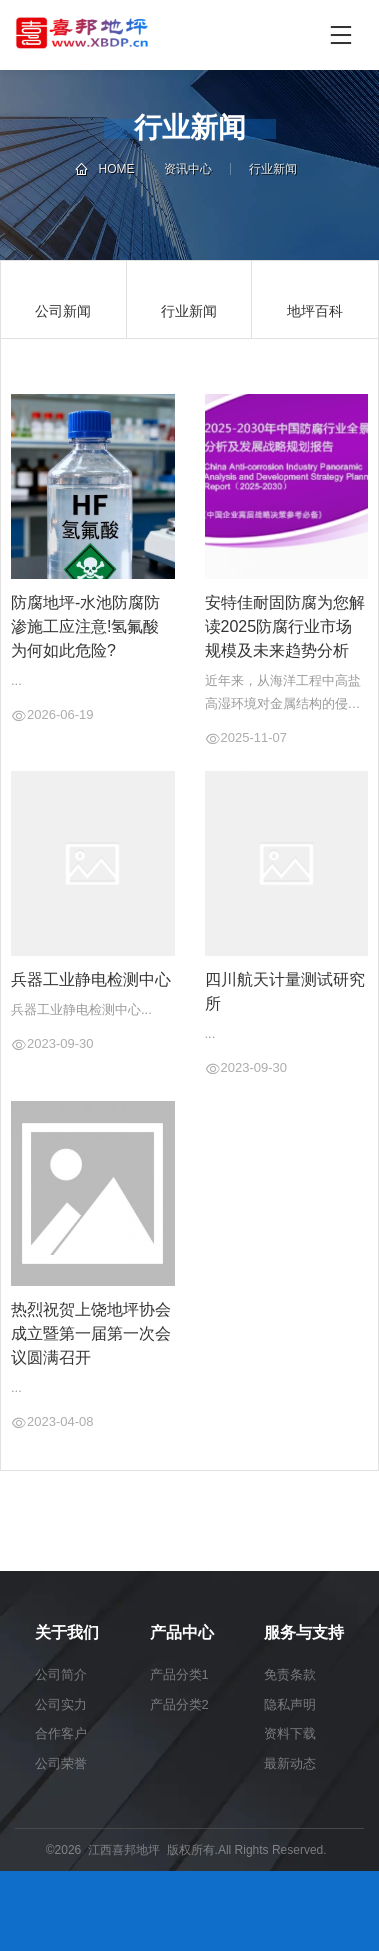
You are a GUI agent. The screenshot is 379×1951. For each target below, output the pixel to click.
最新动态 (290, 1763)
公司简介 (61, 1674)
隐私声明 (290, 1704)
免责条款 (290, 1674)
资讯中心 (188, 169)
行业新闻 (273, 169)
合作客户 (61, 1733)
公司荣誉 (61, 1763)
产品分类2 (179, 1704)
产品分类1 (179, 1674)
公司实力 (61, 1704)
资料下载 (290, 1733)
